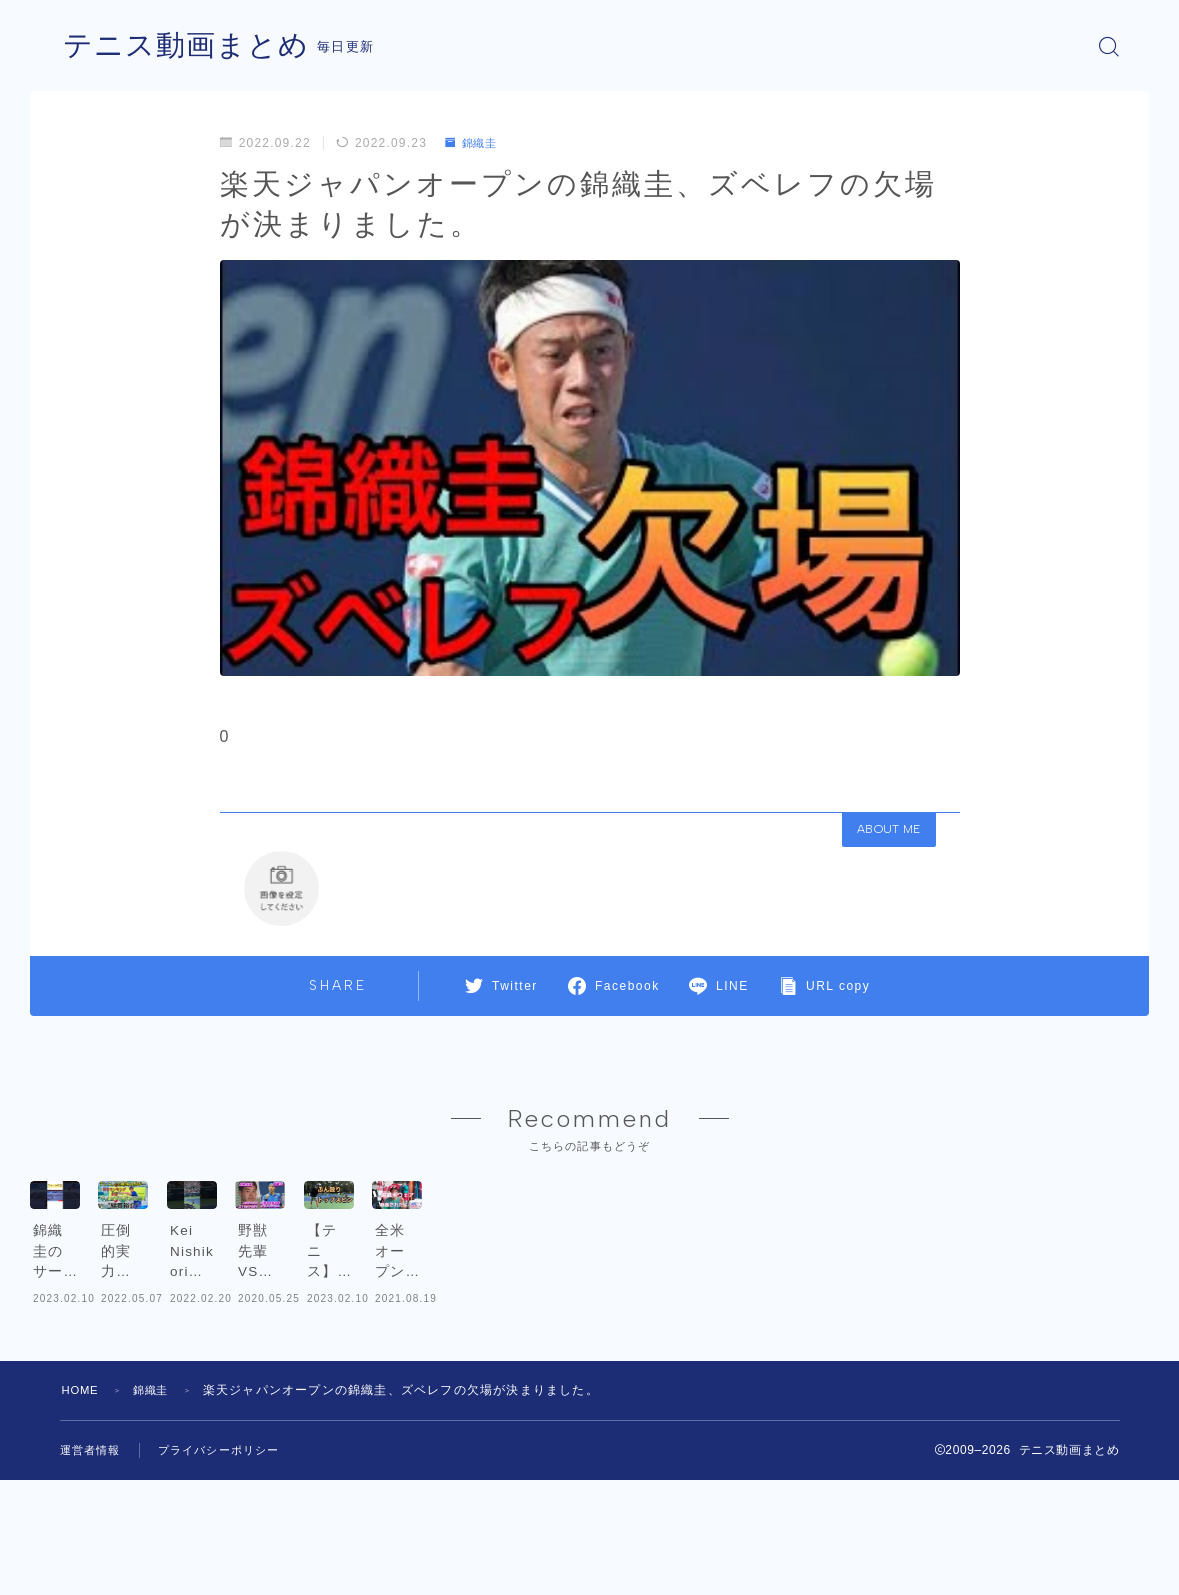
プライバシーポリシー (229, 1566)
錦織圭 (474, 143)
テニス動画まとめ (190, 46)
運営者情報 (93, 1566)
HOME (82, 1506)
